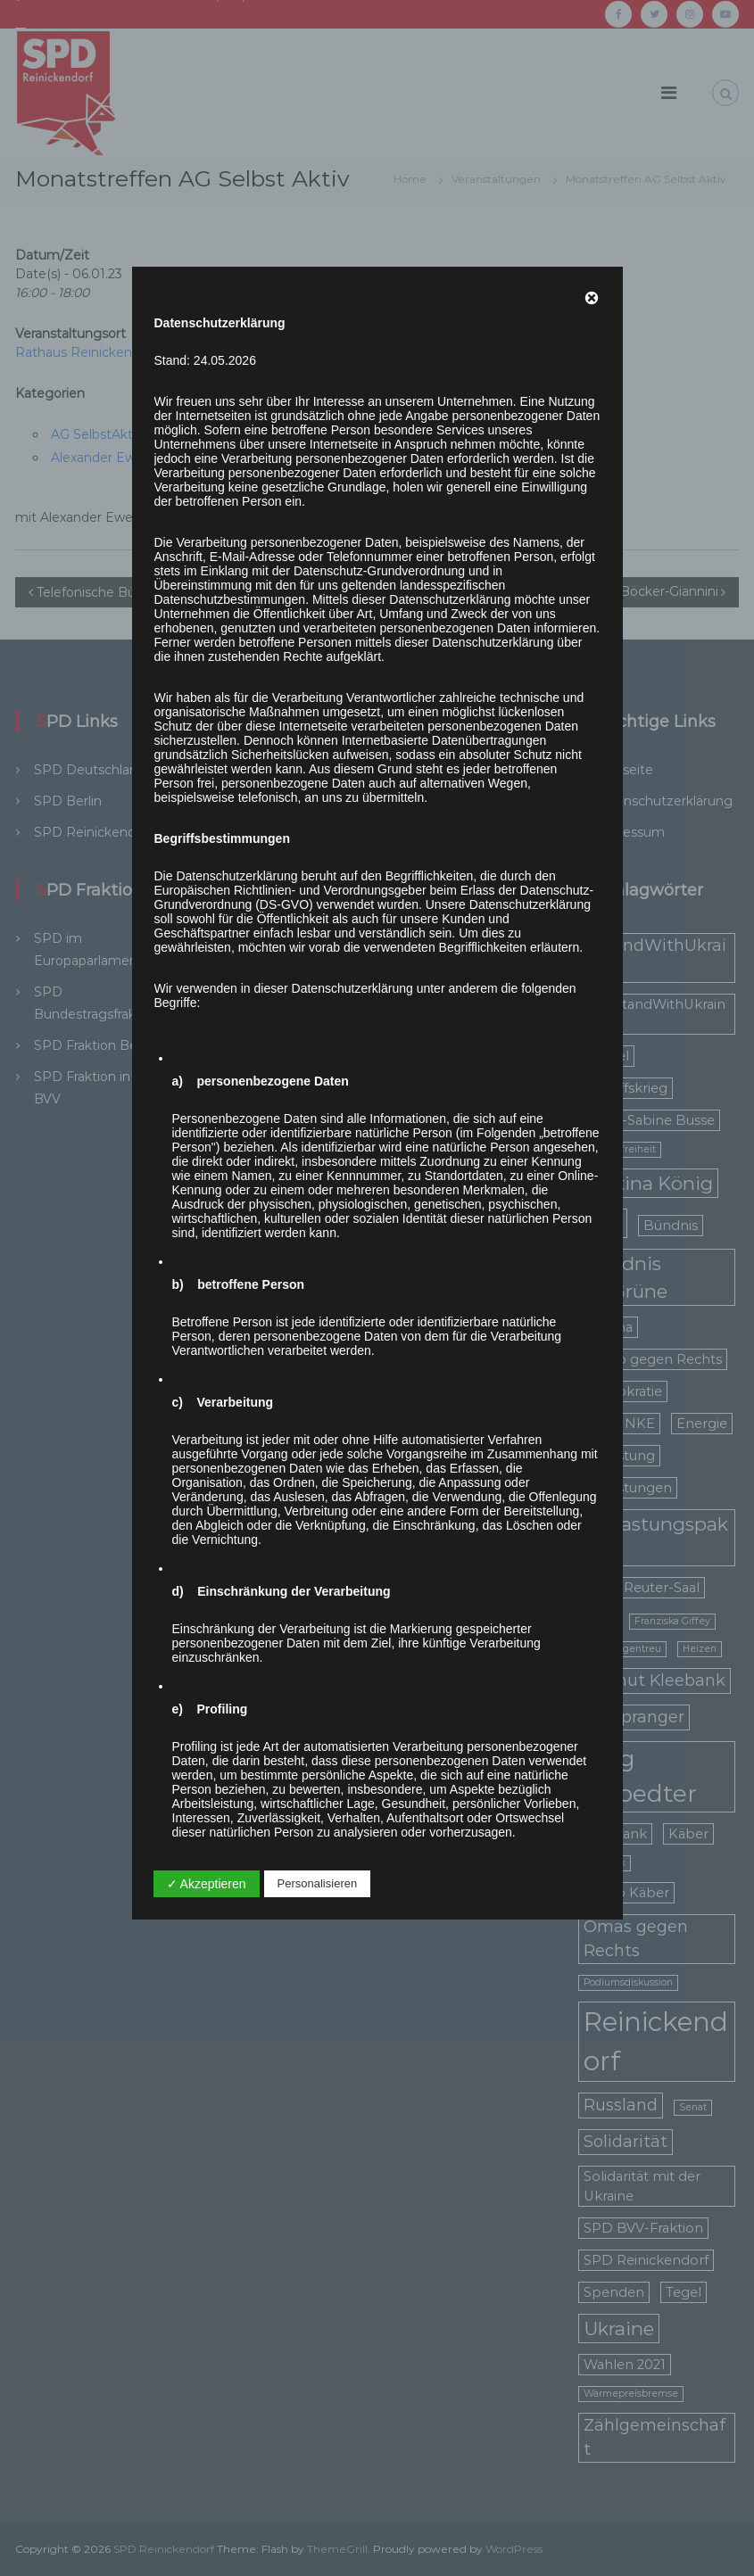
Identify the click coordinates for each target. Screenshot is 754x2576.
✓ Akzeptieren (206, 1884)
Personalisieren (318, 1883)
